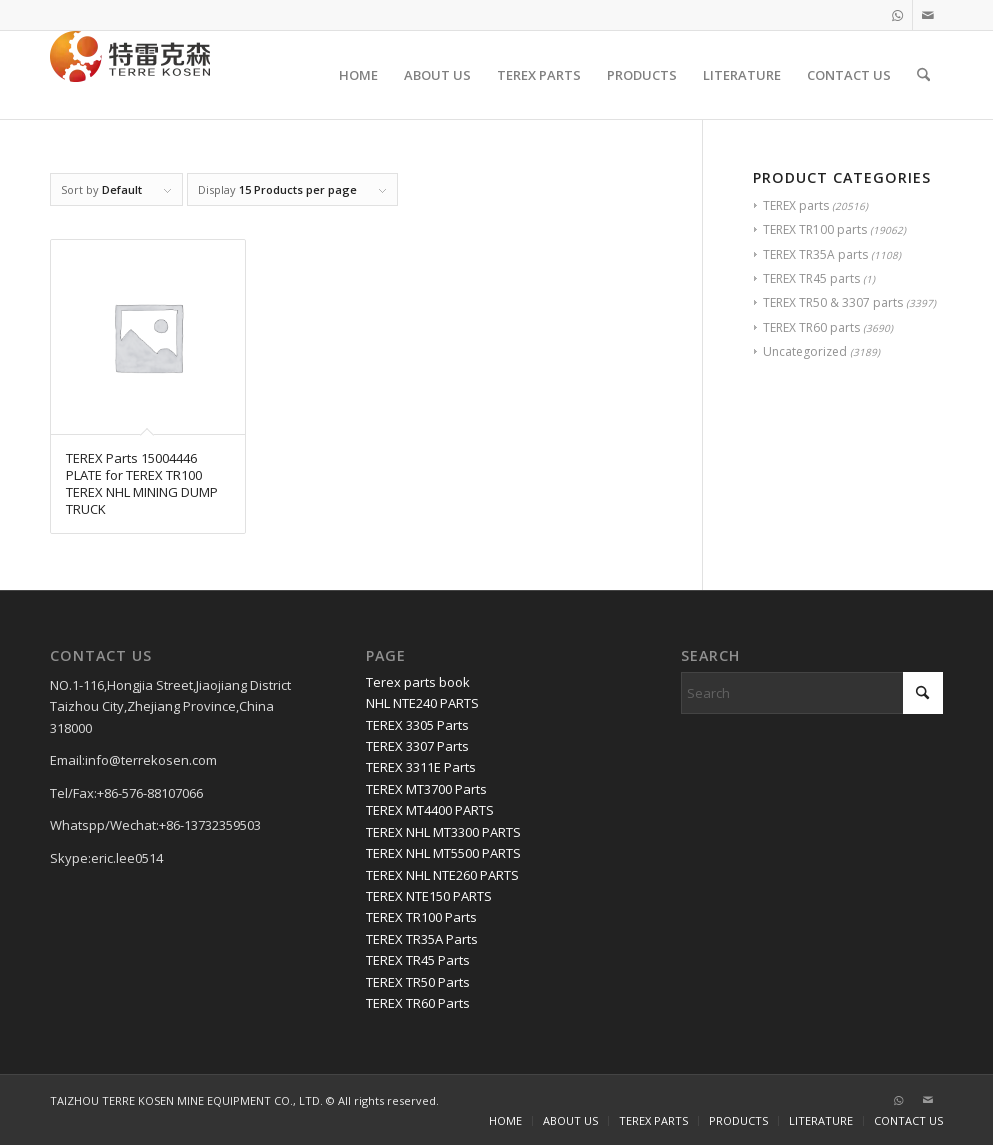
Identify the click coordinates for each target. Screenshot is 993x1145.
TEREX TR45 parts (811, 278)
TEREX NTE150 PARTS (429, 896)
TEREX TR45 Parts (418, 960)
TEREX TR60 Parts (418, 1003)
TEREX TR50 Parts (418, 982)
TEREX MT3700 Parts (426, 789)
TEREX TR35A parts (815, 254)
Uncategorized (805, 351)
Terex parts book (418, 682)
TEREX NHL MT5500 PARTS (443, 853)
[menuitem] (358, 75)
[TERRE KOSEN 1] (130, 75)
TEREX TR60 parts (811, 327)
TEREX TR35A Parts (422, 939)
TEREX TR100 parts (815, 229)
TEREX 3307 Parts (417, 746)
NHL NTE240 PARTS (422, 703)
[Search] (923, 75)
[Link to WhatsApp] (897, 15)
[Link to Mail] (928, 15)
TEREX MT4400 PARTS (430, 810)
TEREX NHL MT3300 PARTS (443, 832)
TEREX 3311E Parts (421, 767)
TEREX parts (796, 205)
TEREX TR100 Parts (421, 917)
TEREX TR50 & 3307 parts (833, 302)
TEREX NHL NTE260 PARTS (442, 875)
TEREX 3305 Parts (417, 725)
